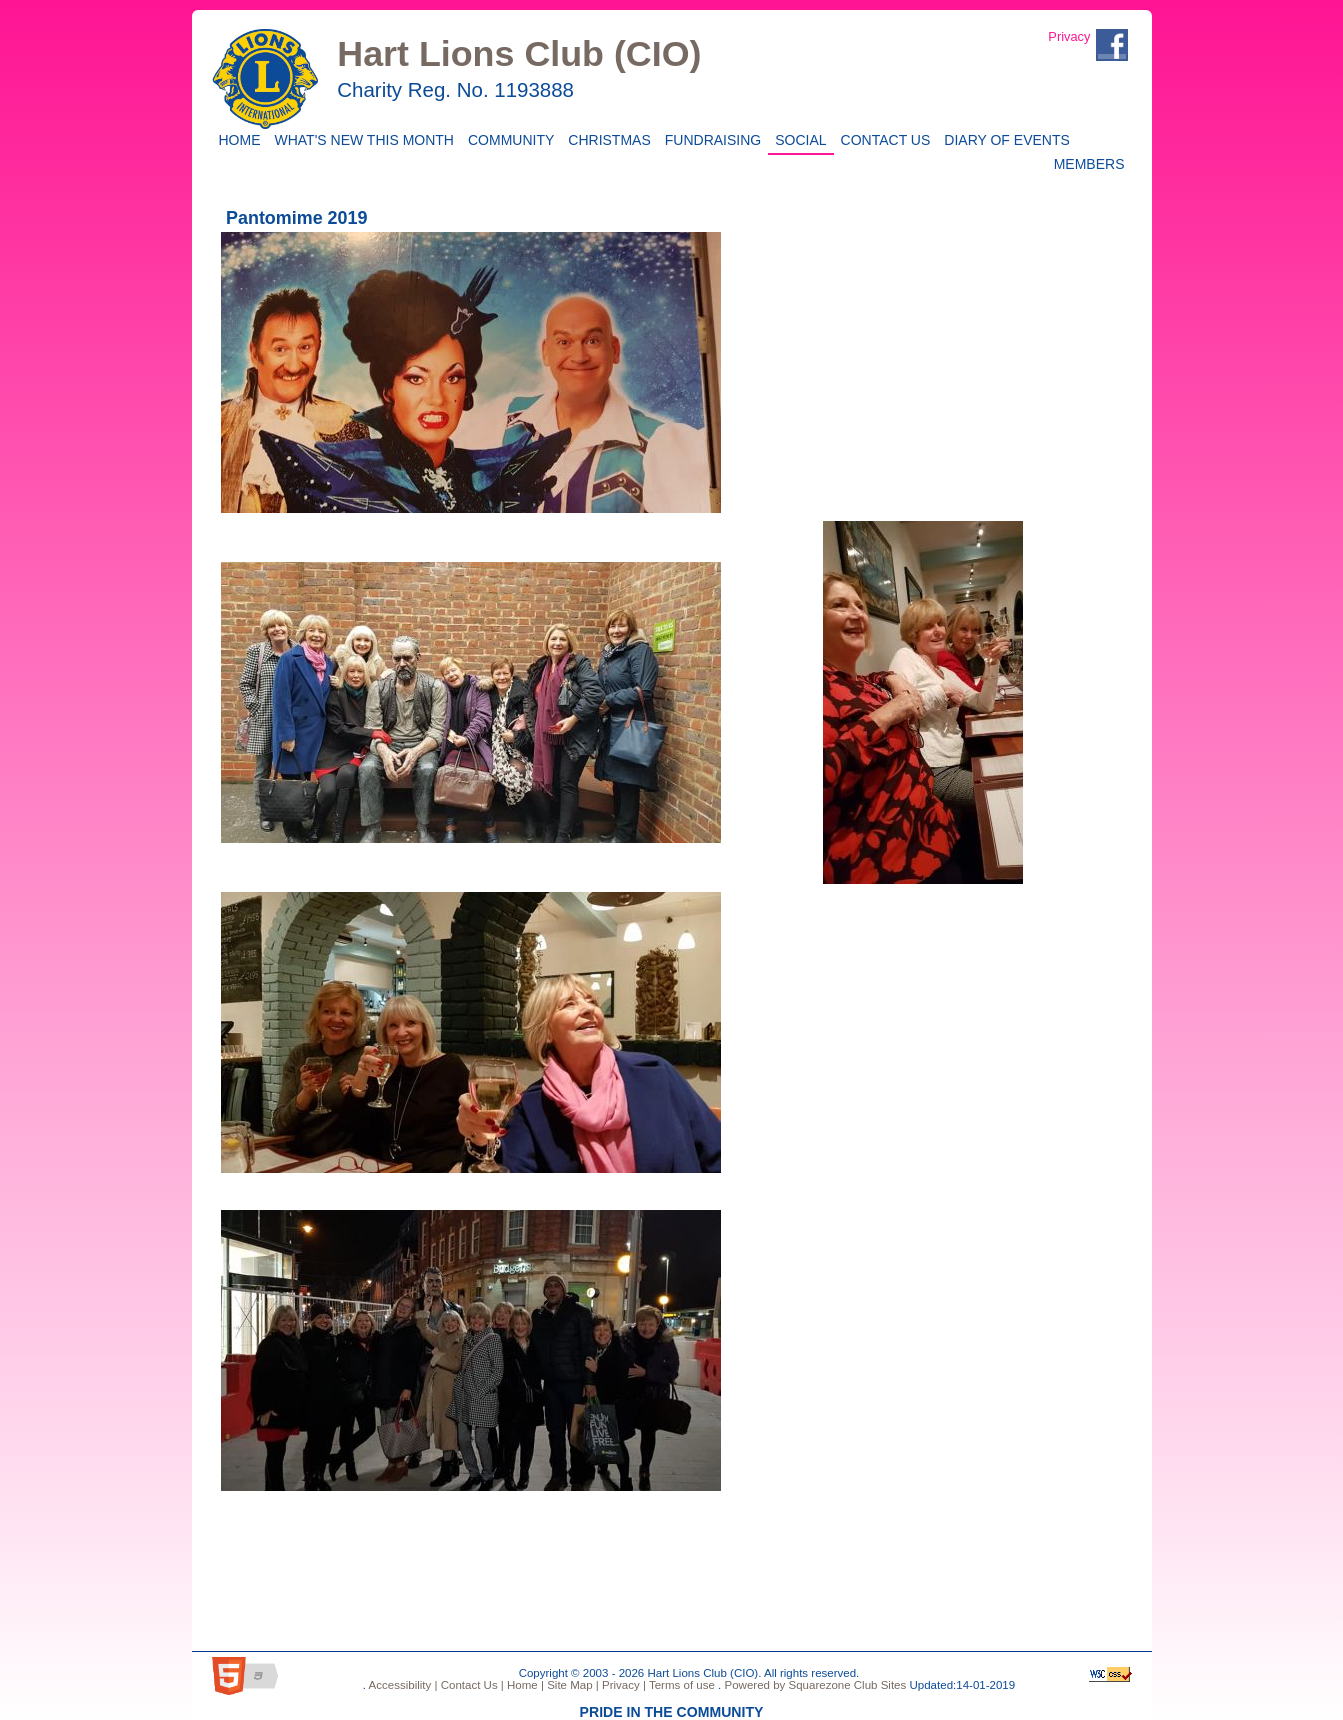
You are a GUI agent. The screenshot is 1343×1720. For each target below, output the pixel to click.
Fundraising (709, 138)
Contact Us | (470, 1685)
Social (797, 138)
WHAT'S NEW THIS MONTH (361, 138)
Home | (524, 1685)
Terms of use (680, 1685)
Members (1089, 162)
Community (507, 138)
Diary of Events (1003, 138)
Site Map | (571, 1685)
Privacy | (622, 1685)
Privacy (1069, 36)
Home (237, 138)
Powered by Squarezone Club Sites (815, 1685)
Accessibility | (401, 1685)
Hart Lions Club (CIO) (519, 54)
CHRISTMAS (605, 138)
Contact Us (882, 138)
